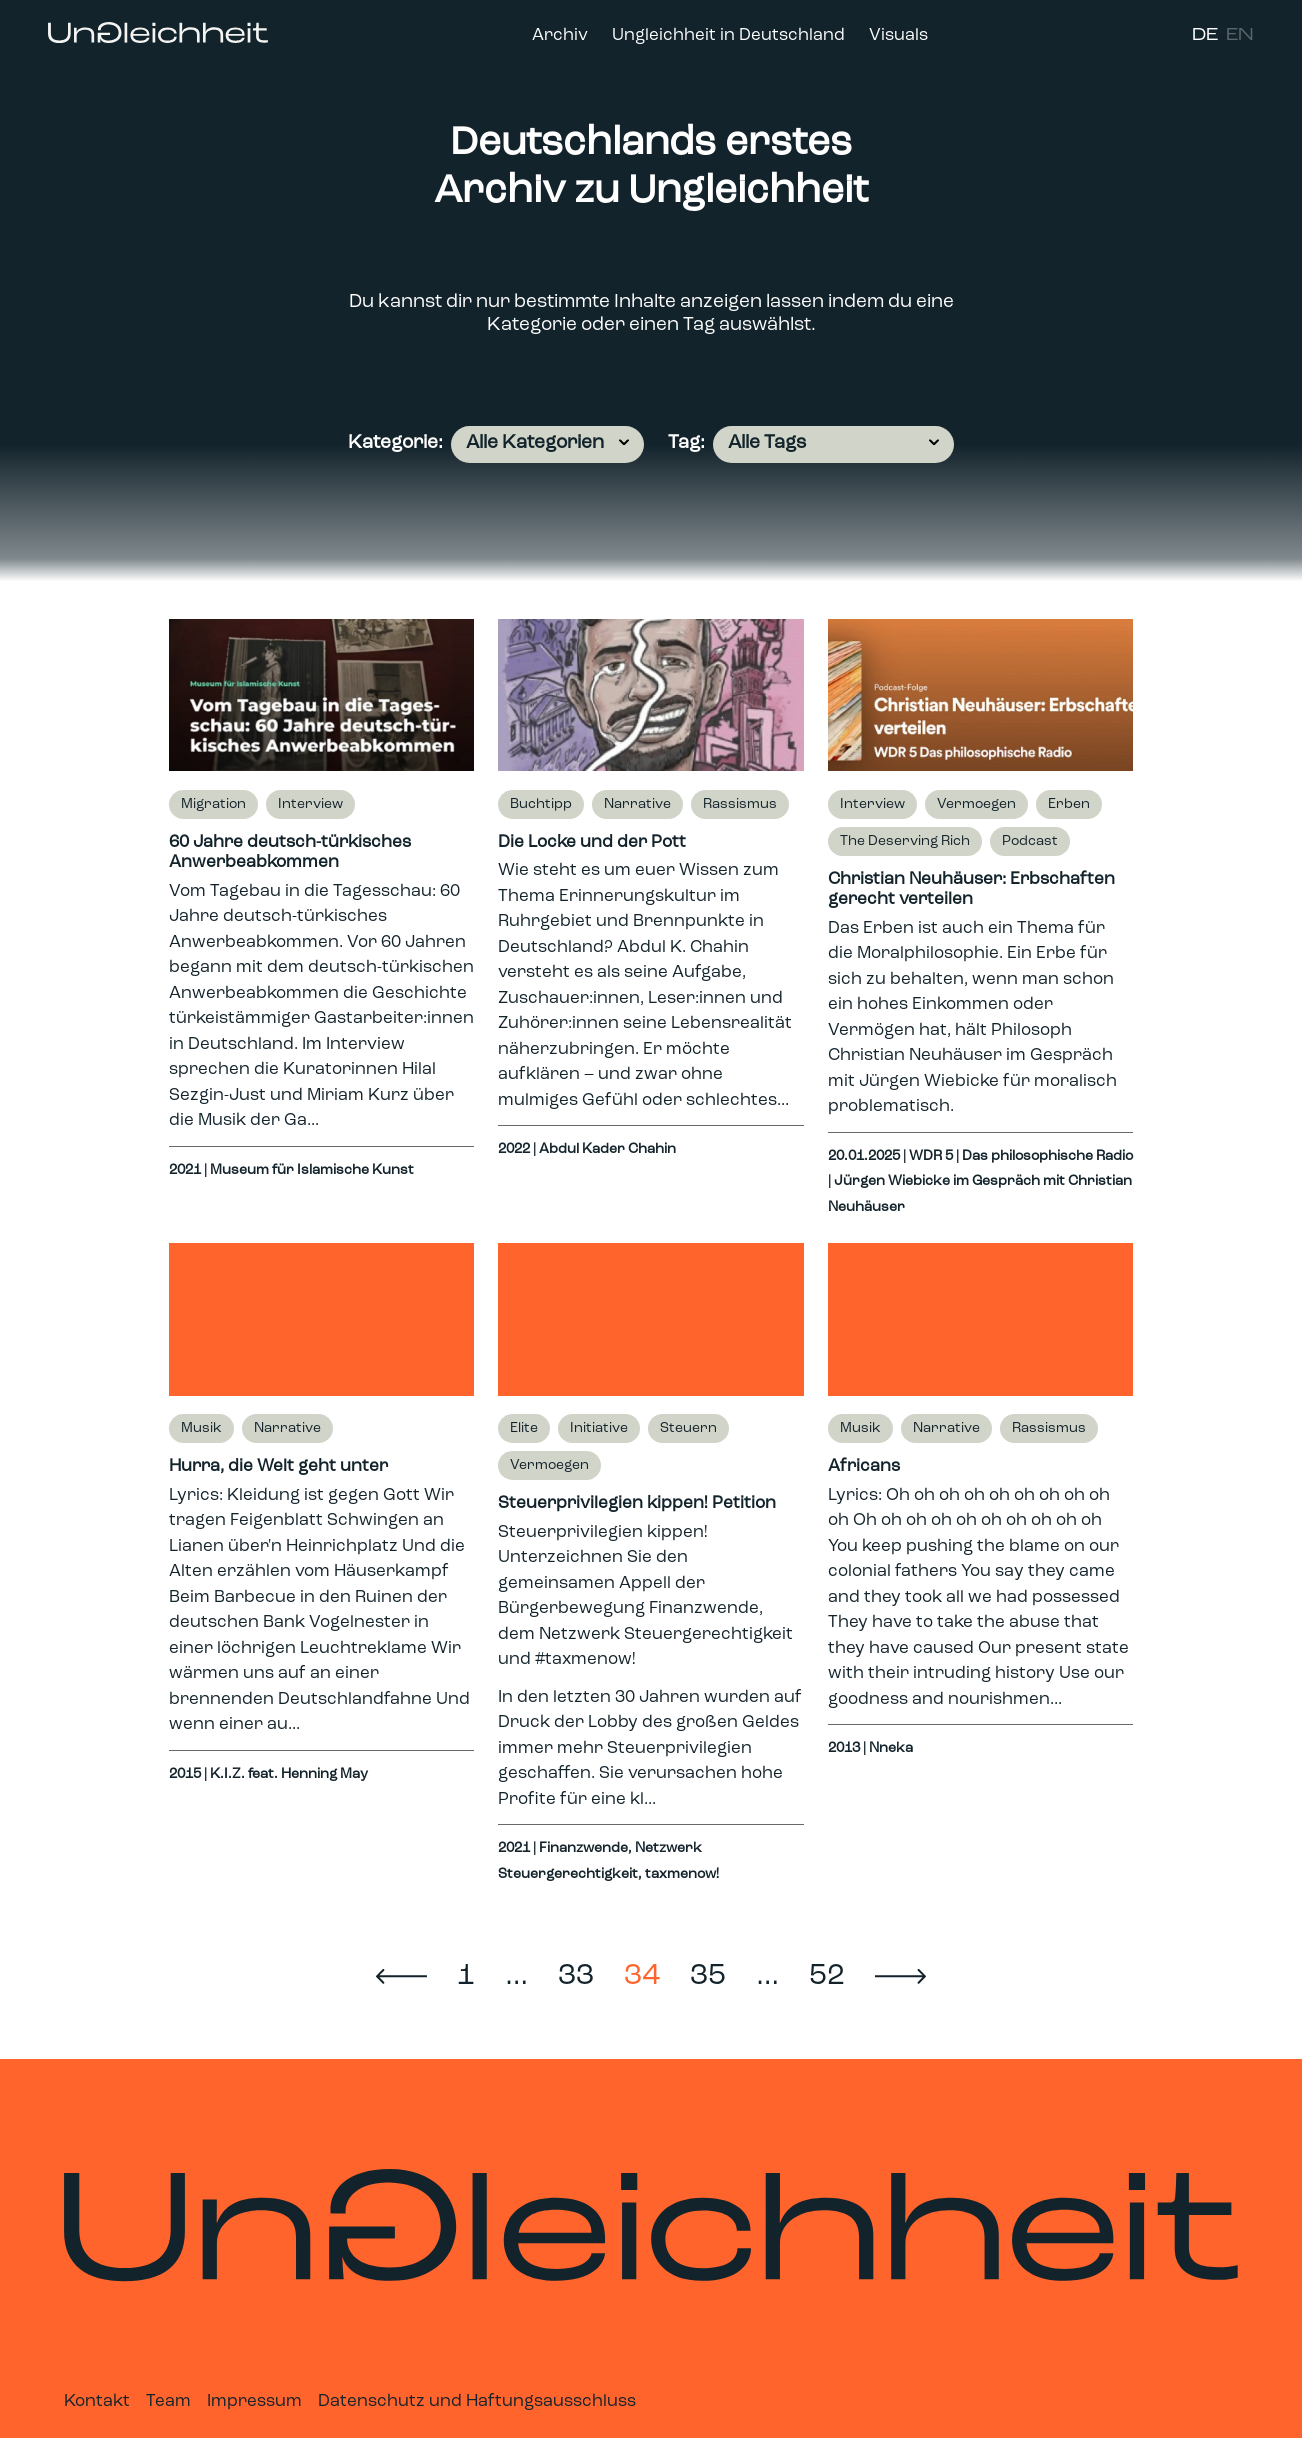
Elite (524, 1428)
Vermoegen (976, 804)
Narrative (637, 804)
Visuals (898, 35)
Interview (310, 804)
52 (827, 1976)
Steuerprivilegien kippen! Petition (637, 1503)
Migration (213, 804)
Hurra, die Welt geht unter (278, 1466)
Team (168, 2401)
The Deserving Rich (905, 841)
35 (708, 1976)
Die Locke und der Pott (592, 842)
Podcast (1030, 841)
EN (1240, 35)
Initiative (599, 1428)
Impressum (254, 2401)
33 (576, 1976)
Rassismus (740, 804)
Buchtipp (541, 804)
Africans (864, 1466)
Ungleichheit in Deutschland (728, 35)
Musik (201, 1428)
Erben (1069, 804)
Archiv (560, 35)
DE (1205, 35)
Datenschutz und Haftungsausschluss (477, 2401)
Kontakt (97, 2401)
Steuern (688, 1428)
